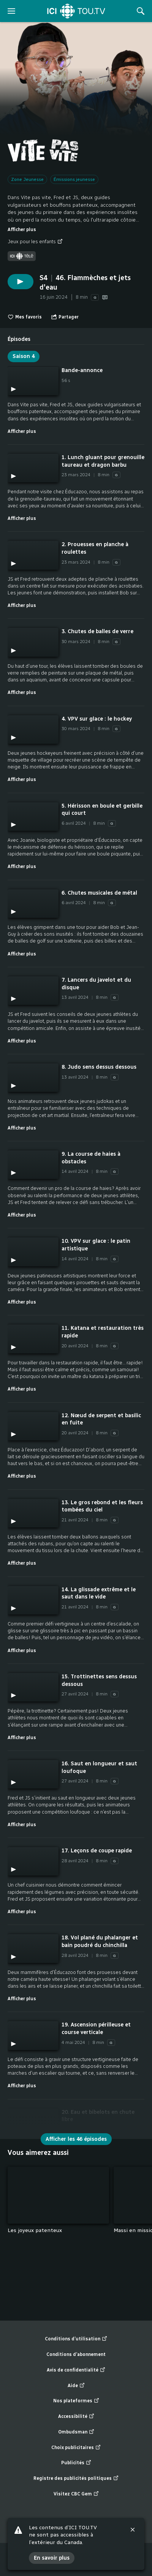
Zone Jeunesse (27, 179)
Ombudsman (76, 2432)
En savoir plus (52, 2558)
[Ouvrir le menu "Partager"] (65, 317)
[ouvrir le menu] (11, 11)
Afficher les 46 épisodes (76, 2139)
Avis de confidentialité (76, 2370)
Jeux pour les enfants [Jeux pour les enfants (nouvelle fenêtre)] (35, 241)
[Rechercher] (140, 11)
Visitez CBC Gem (76, 2494)
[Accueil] (76, 11)
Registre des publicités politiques (76, 2478)
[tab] (19, 336)
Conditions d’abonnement (76, 2354)
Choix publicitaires (76, 2448)
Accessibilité (76, 2416)
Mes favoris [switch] (25, 317)
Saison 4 (24, 356)
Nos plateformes (76, 2401)
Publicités (76, 2463)
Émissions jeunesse (74, 179)
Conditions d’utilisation (76, 2339)
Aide (76, 2386)
